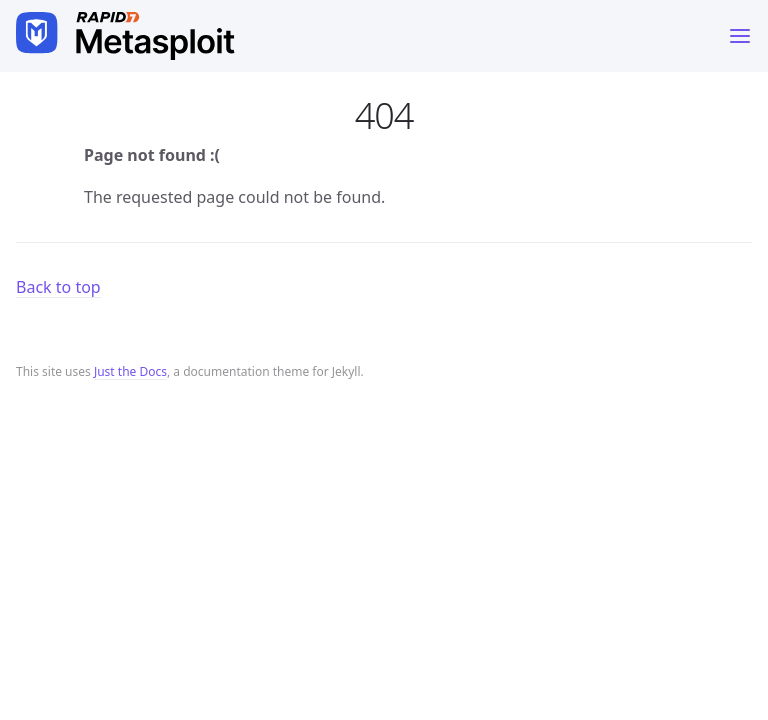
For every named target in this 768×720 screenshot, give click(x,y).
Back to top (58, 287)
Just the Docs (130, 371)
